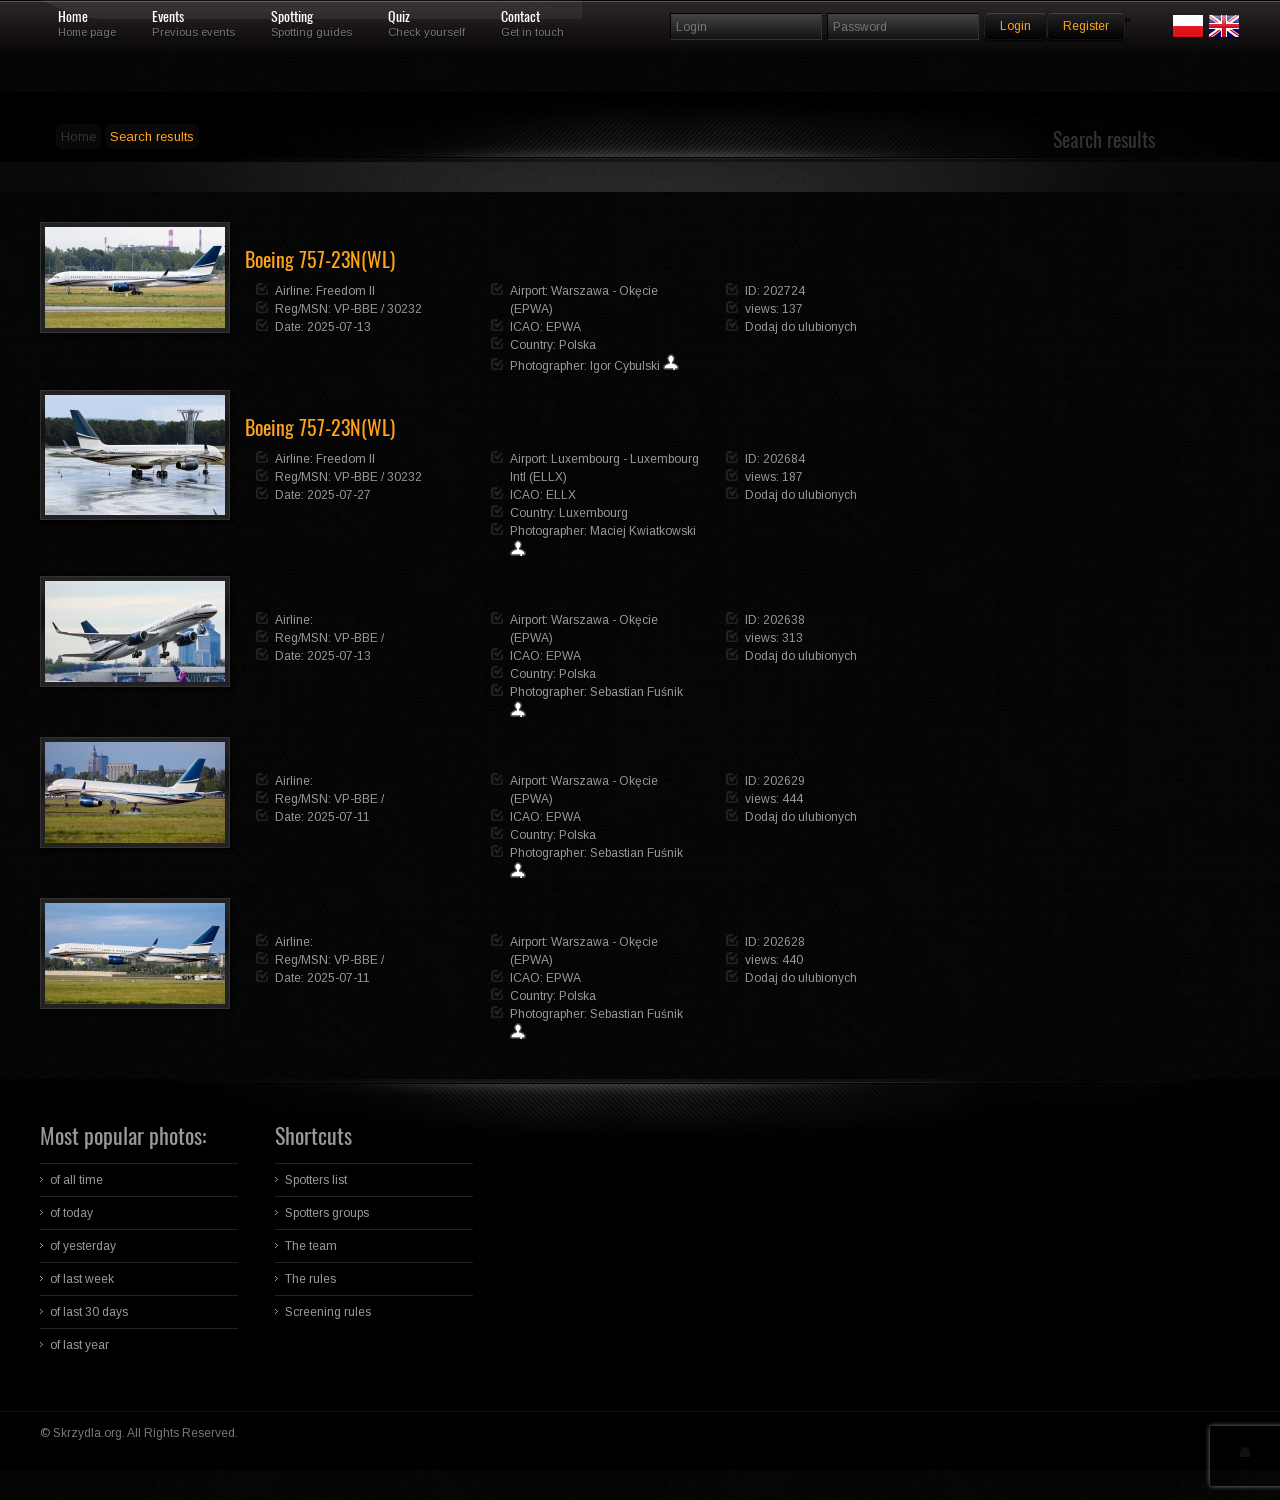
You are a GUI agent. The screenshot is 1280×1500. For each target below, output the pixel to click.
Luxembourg (593, 513)
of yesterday (83, 1246)
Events (168, 17)
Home (73, 17)
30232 (404, 309)
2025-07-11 (338, 817)
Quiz (399, 17)
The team (311, 1246)
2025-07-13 (339, 327)
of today (71, 1213)
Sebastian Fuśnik (636, 692)
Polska (577, 345)
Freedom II (345, 291)
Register (1086, 26)
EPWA (563, 327)
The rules (310, 1279)
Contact (520, 17)
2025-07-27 (339, 495)
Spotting (292, 17)
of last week (82, 1279)
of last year (79, 1345)
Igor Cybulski (625, 366)
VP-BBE (356, 309)
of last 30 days (89, 1312)
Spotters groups (327, 1213)
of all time (76, 1180)
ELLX (561, 495)
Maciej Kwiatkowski (643, 531)
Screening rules (328, 1312)
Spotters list (316, 1180)
